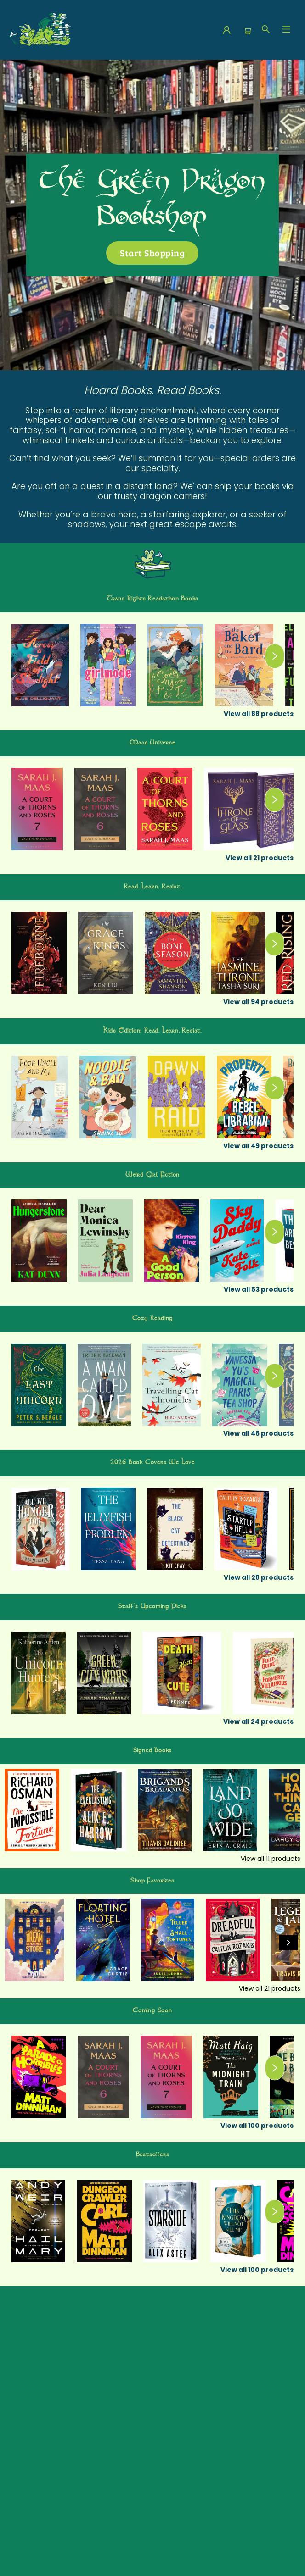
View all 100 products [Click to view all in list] (257, 2125)
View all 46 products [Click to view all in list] (258, 1433)
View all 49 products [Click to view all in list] (258, 1145)
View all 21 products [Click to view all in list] (260, 857)
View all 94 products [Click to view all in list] (258, 1001)
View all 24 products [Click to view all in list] (258, 1721)
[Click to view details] (40, 665)
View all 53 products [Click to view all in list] (259, 1289)
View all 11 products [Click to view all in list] (270, 1858)
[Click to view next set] (274, 656)
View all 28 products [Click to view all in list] (259, 1577)
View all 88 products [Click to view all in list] (259, 713)
